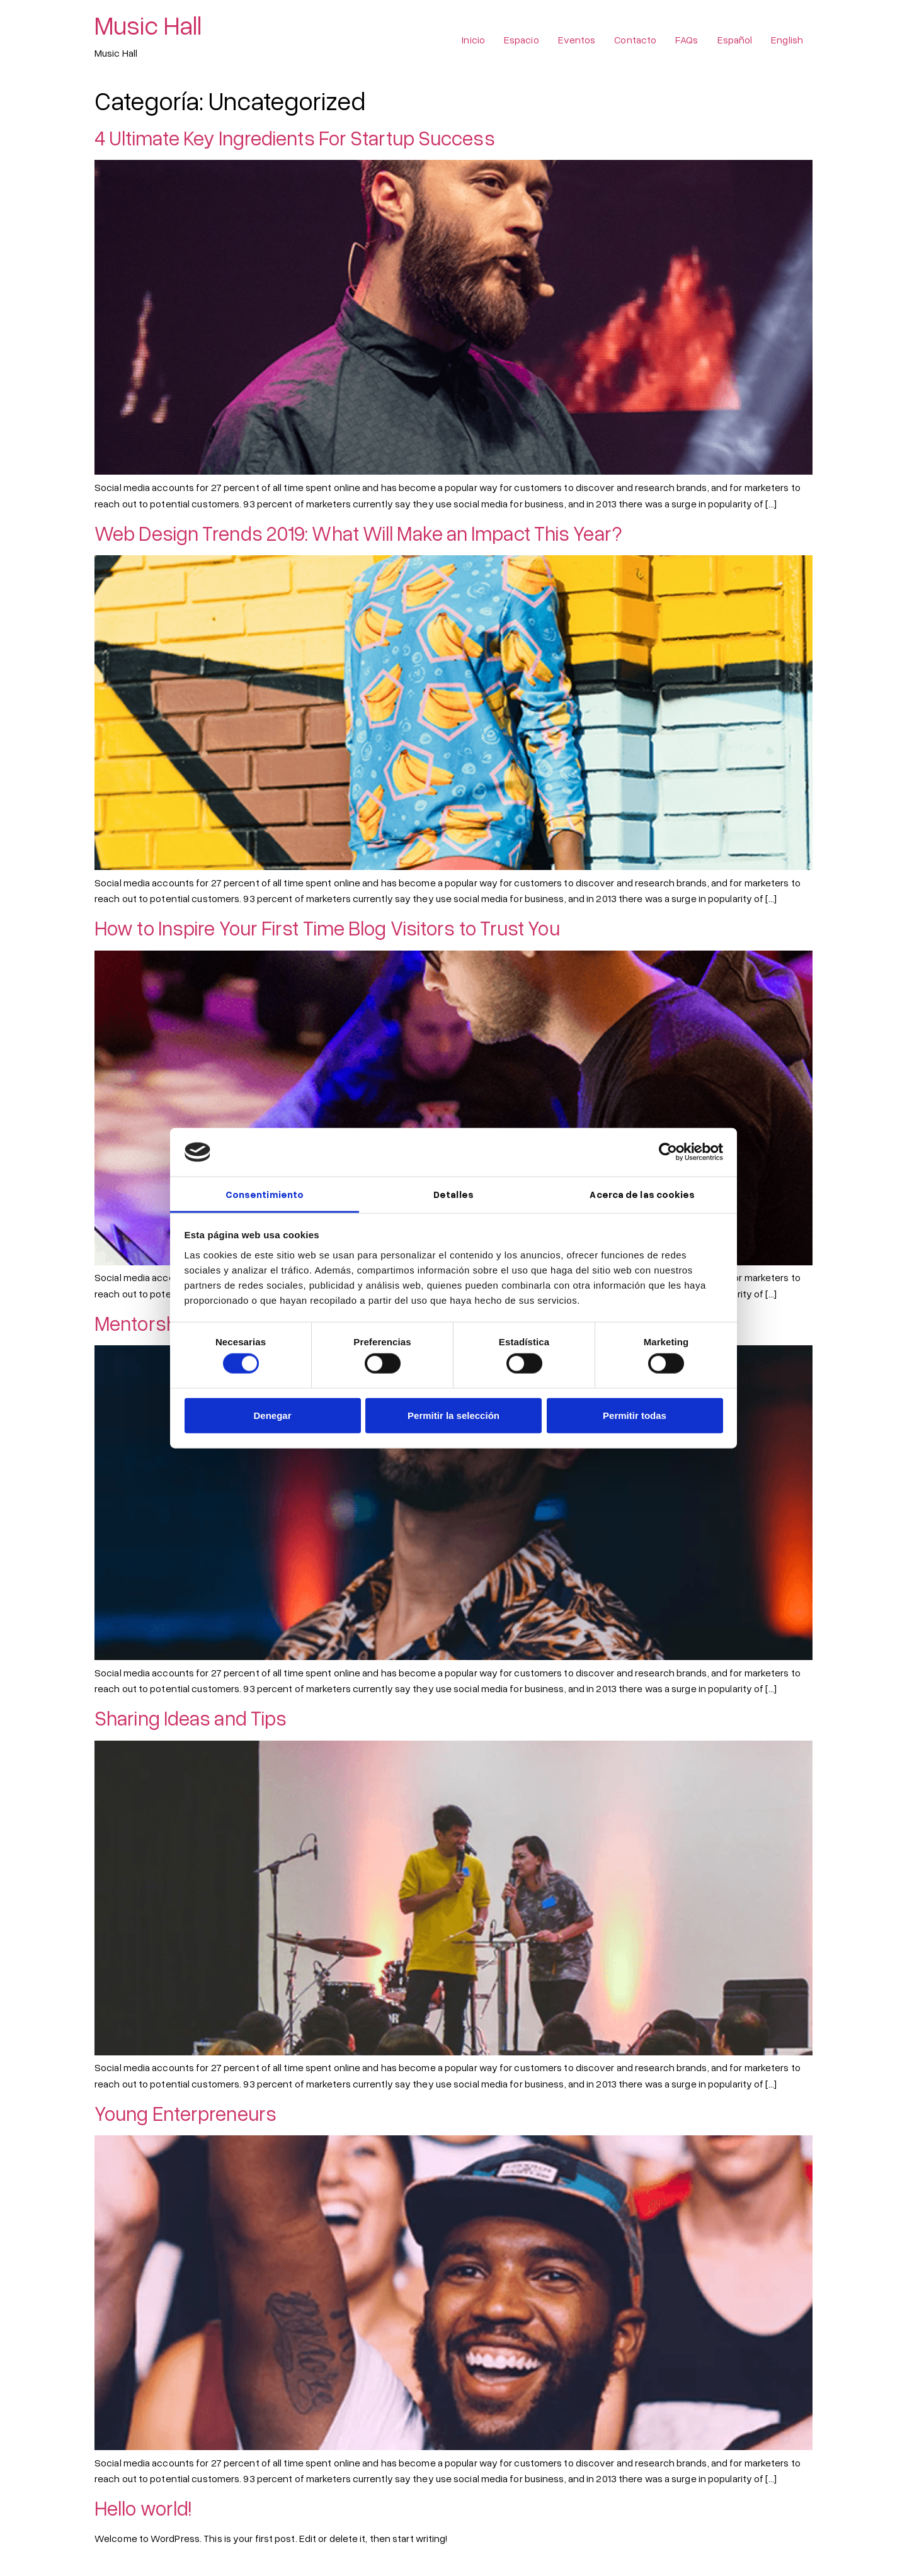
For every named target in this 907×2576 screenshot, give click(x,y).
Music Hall (148, 24)
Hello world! (142, 2507)
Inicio (473, 39)
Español (735, 39)
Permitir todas (634, 1414)
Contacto (635, 39)
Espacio (521, 39)
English (787, 39)
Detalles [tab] (453, 1194)
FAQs (686, 39)
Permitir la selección (453, 1414)
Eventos (577, 39)
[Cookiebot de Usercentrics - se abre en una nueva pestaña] (668, 1152)
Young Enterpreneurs (185, 2113)
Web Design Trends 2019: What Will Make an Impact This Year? (358, 533)
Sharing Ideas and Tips (190, 1717)
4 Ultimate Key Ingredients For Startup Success (294, 137)
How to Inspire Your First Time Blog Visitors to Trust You (327, 927)
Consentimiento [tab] (264, 1194)
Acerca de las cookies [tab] (642, 1194)
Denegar (272, 1414)
